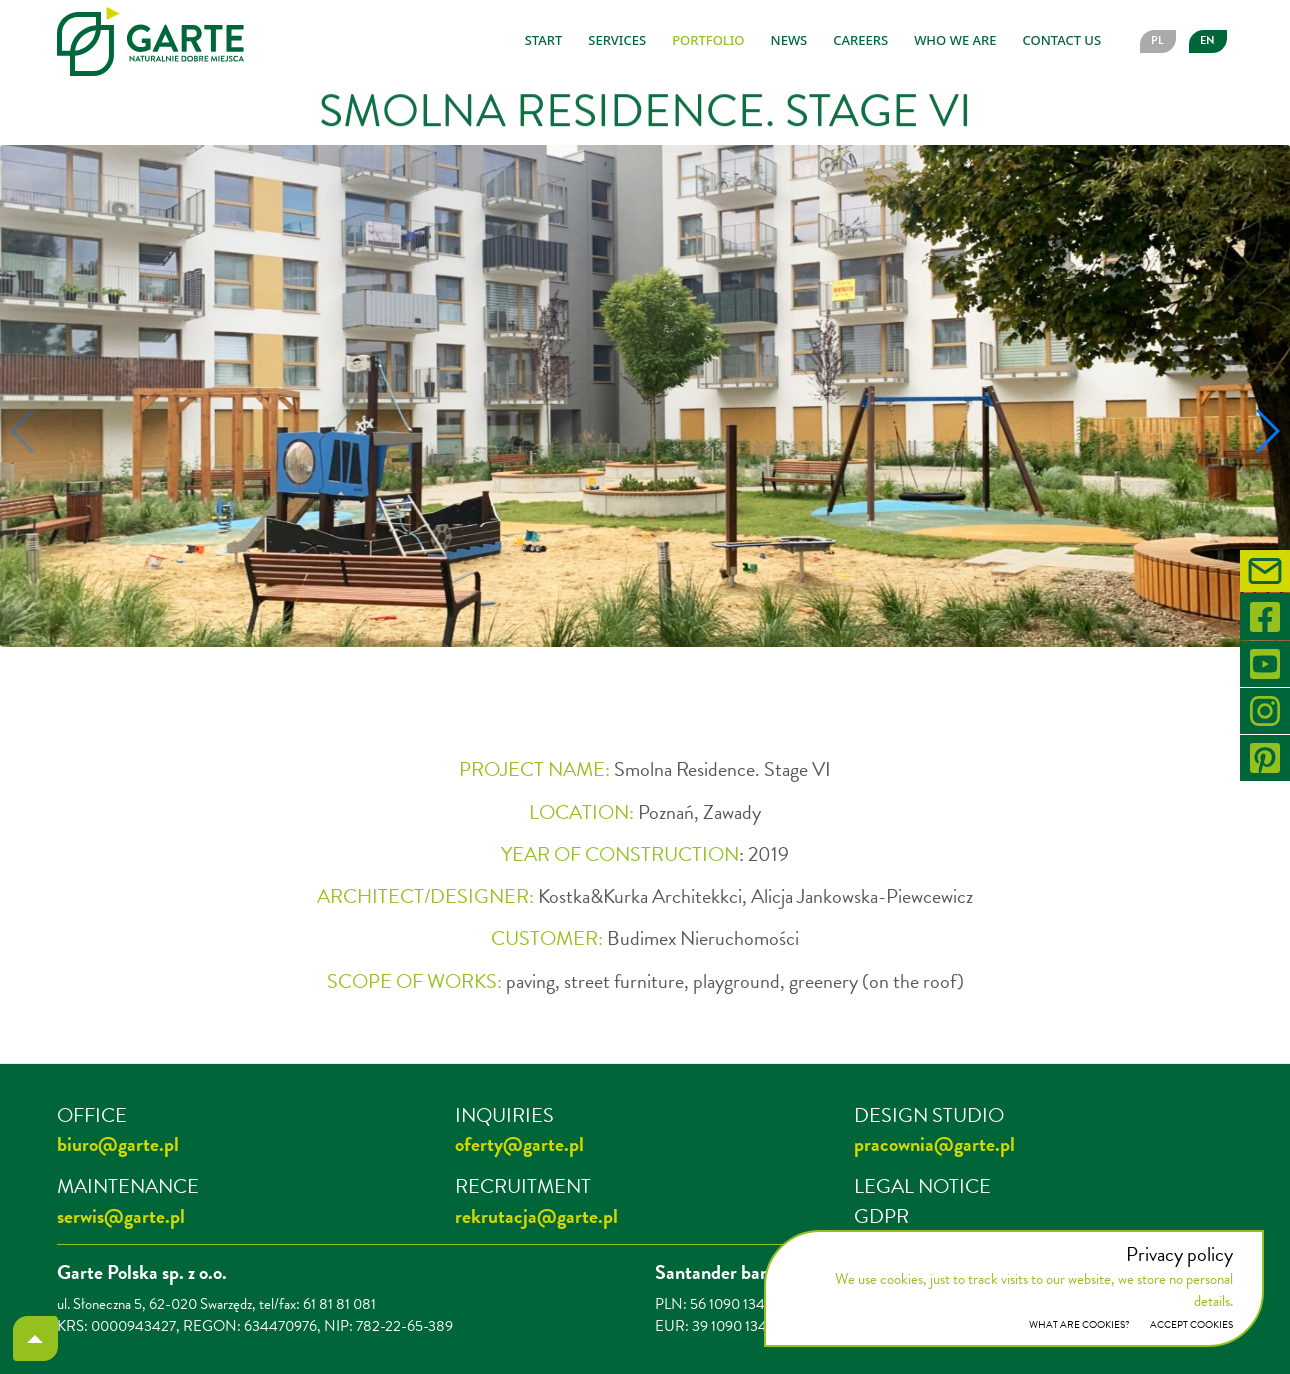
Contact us (1061, 40)
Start (544, 40)
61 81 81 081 (339, 1304)
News (789, 40)
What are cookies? (1079, 1324)
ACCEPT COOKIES (1191, 1324)
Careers (860, 40)
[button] (593, 682)
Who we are (955, 40)
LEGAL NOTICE (922, 1186)
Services (617, 40)
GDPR (881, 1216)
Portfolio (708, 40)
